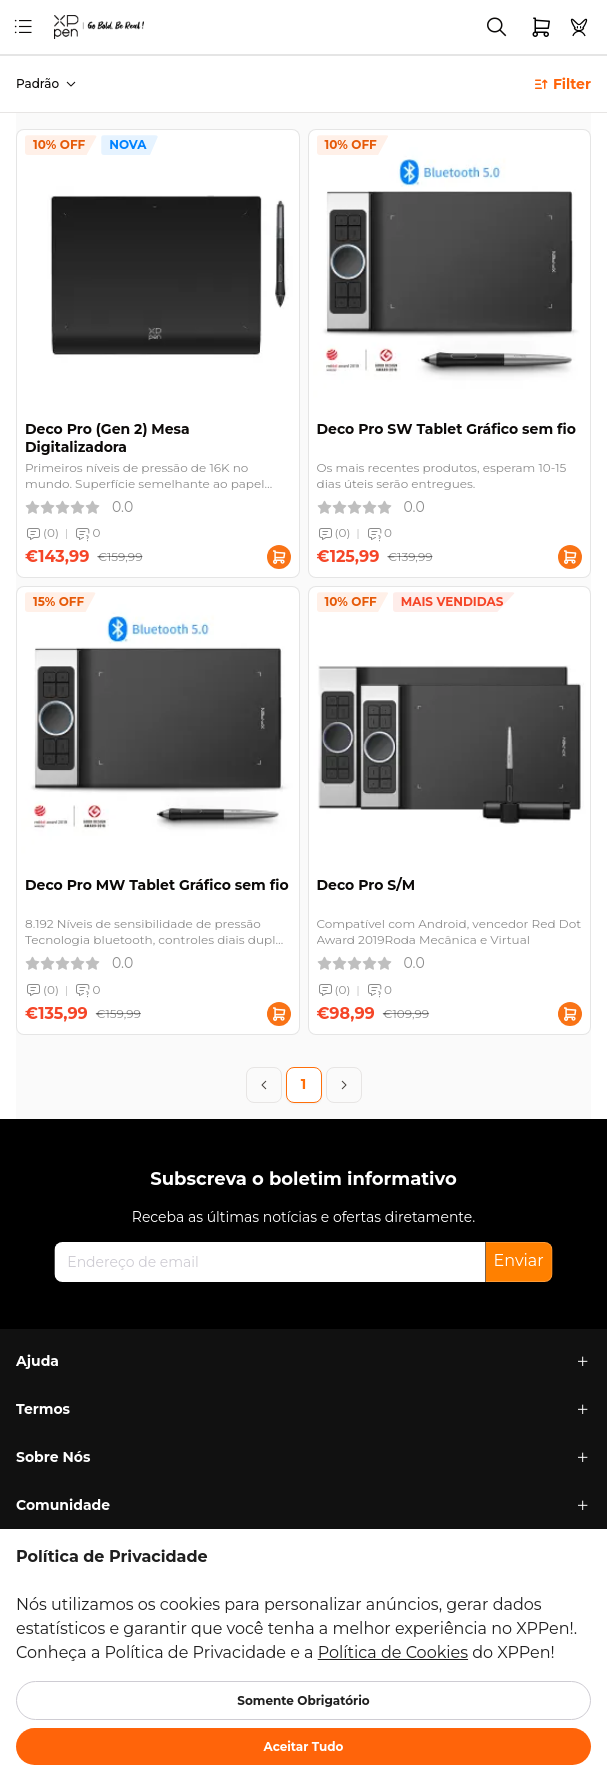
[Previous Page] (264, 1085)
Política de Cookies (393, 1652)
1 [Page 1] (304, 1084)
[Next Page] (344, 1085)
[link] (70, 26)
